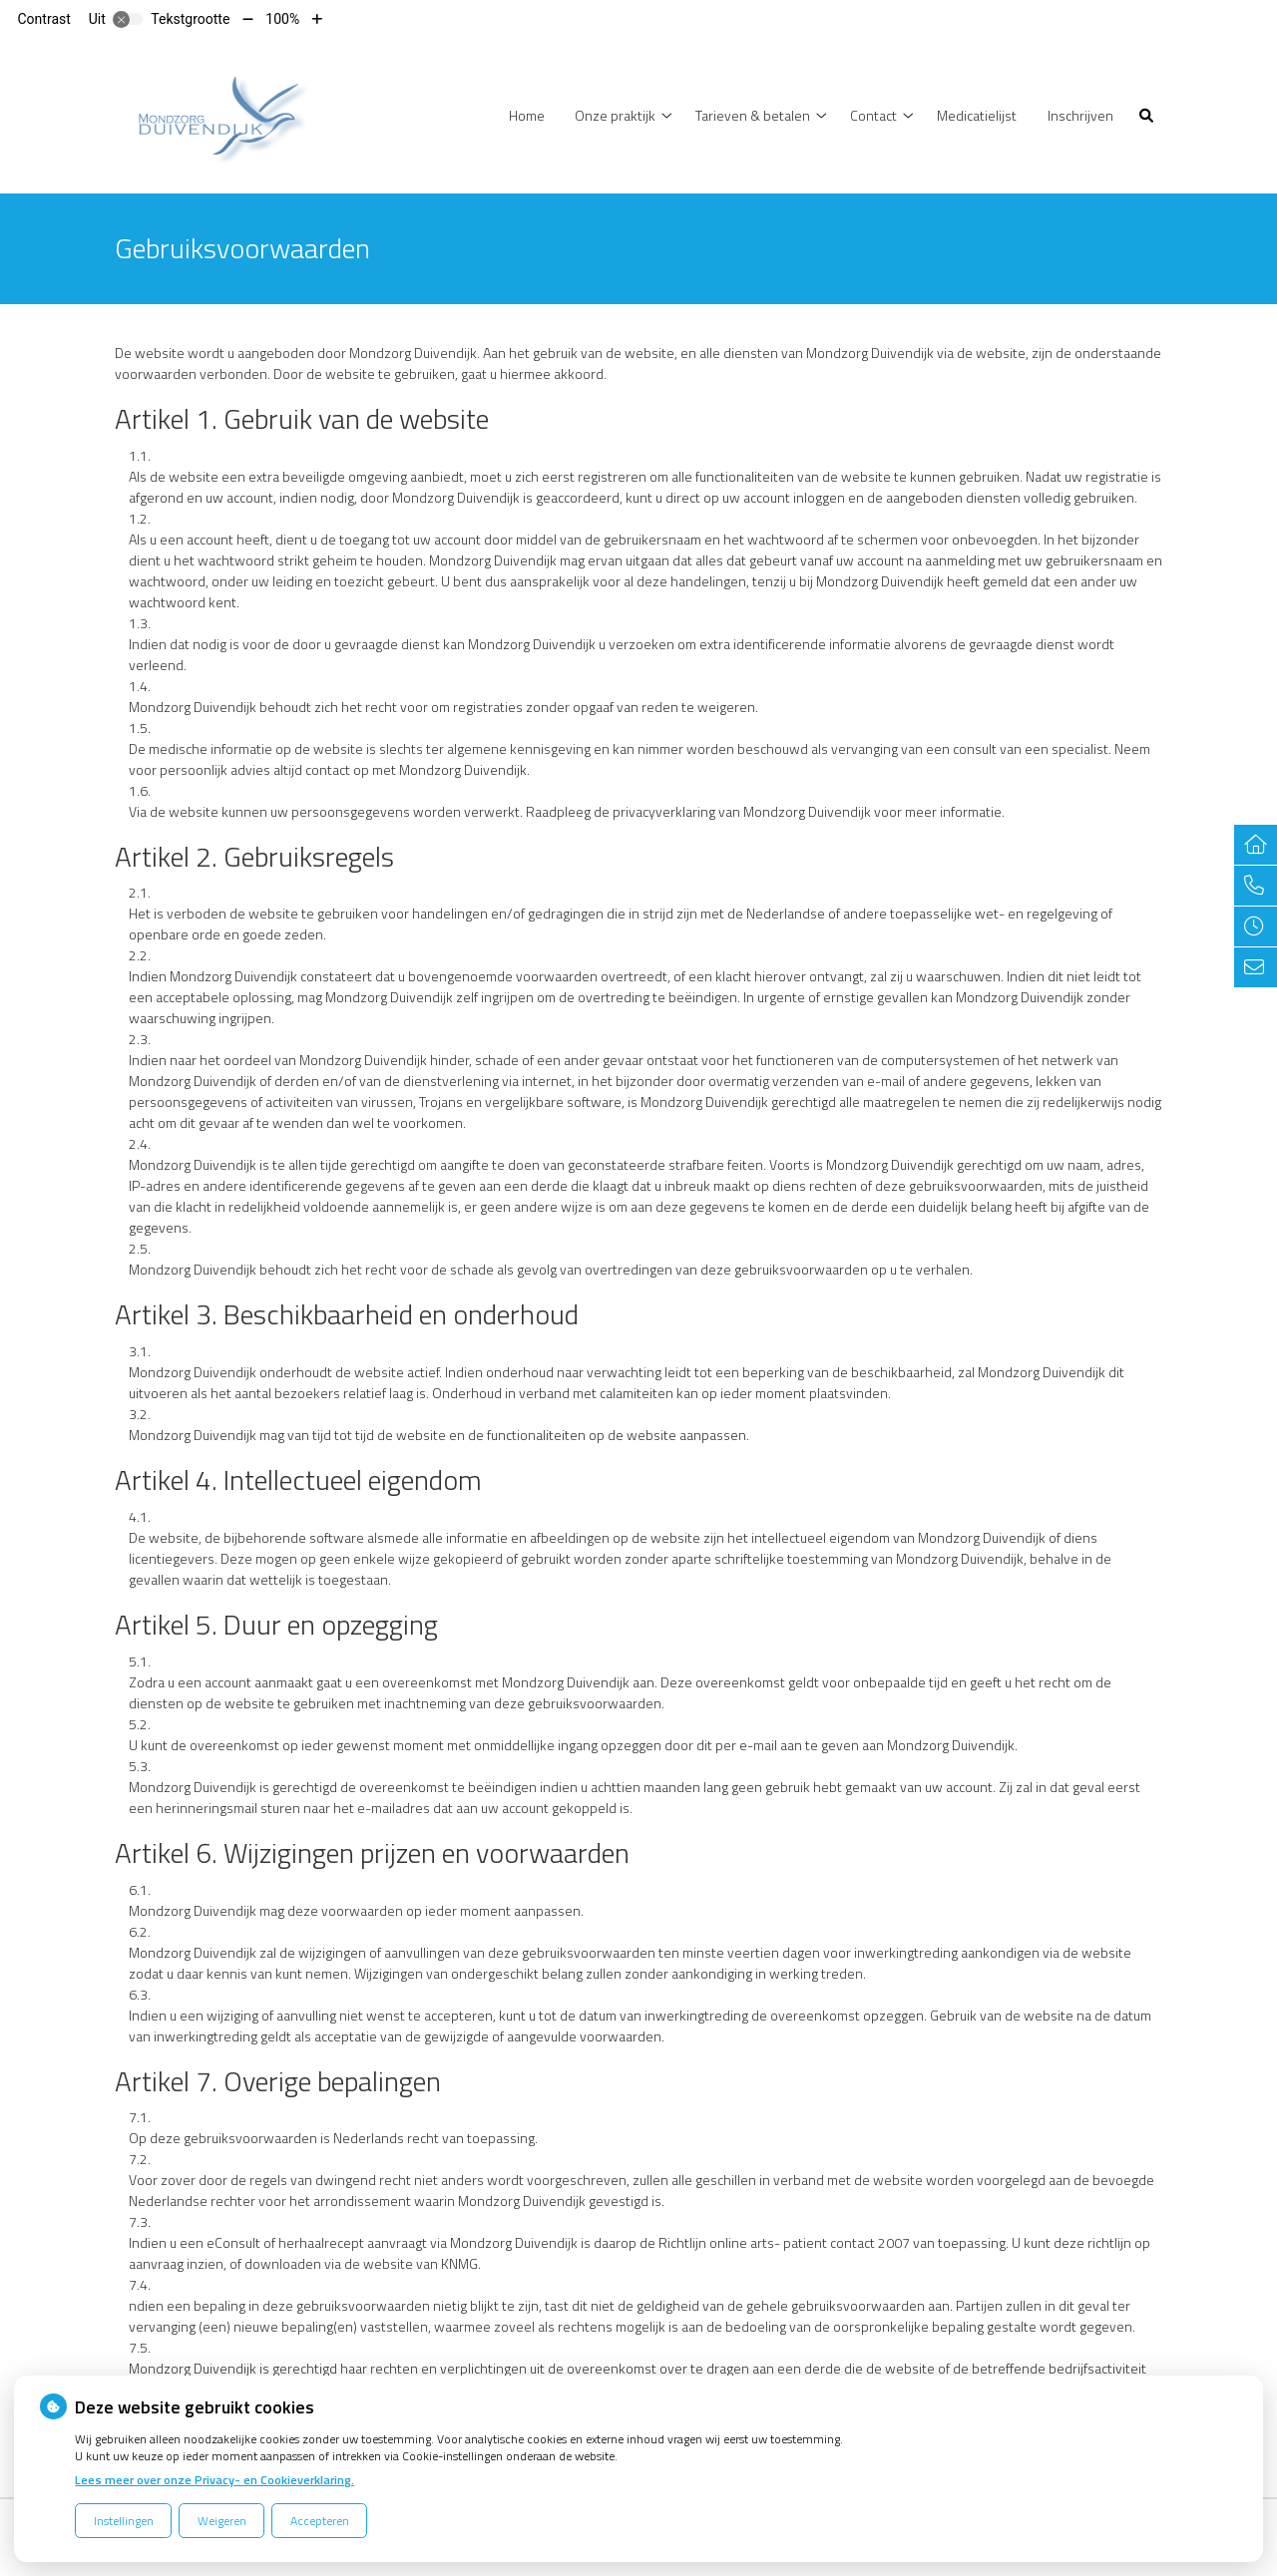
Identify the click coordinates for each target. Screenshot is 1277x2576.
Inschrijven (1080, 115)
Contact (873, 115)
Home (527, 115)
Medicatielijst (977, 115)
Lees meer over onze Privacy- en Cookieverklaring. (214, 2479)
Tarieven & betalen (752, 115)
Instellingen (124, 2520)
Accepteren (319, 2520)
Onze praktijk (615, 115)
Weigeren (222, 2520)
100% (282, 19)
